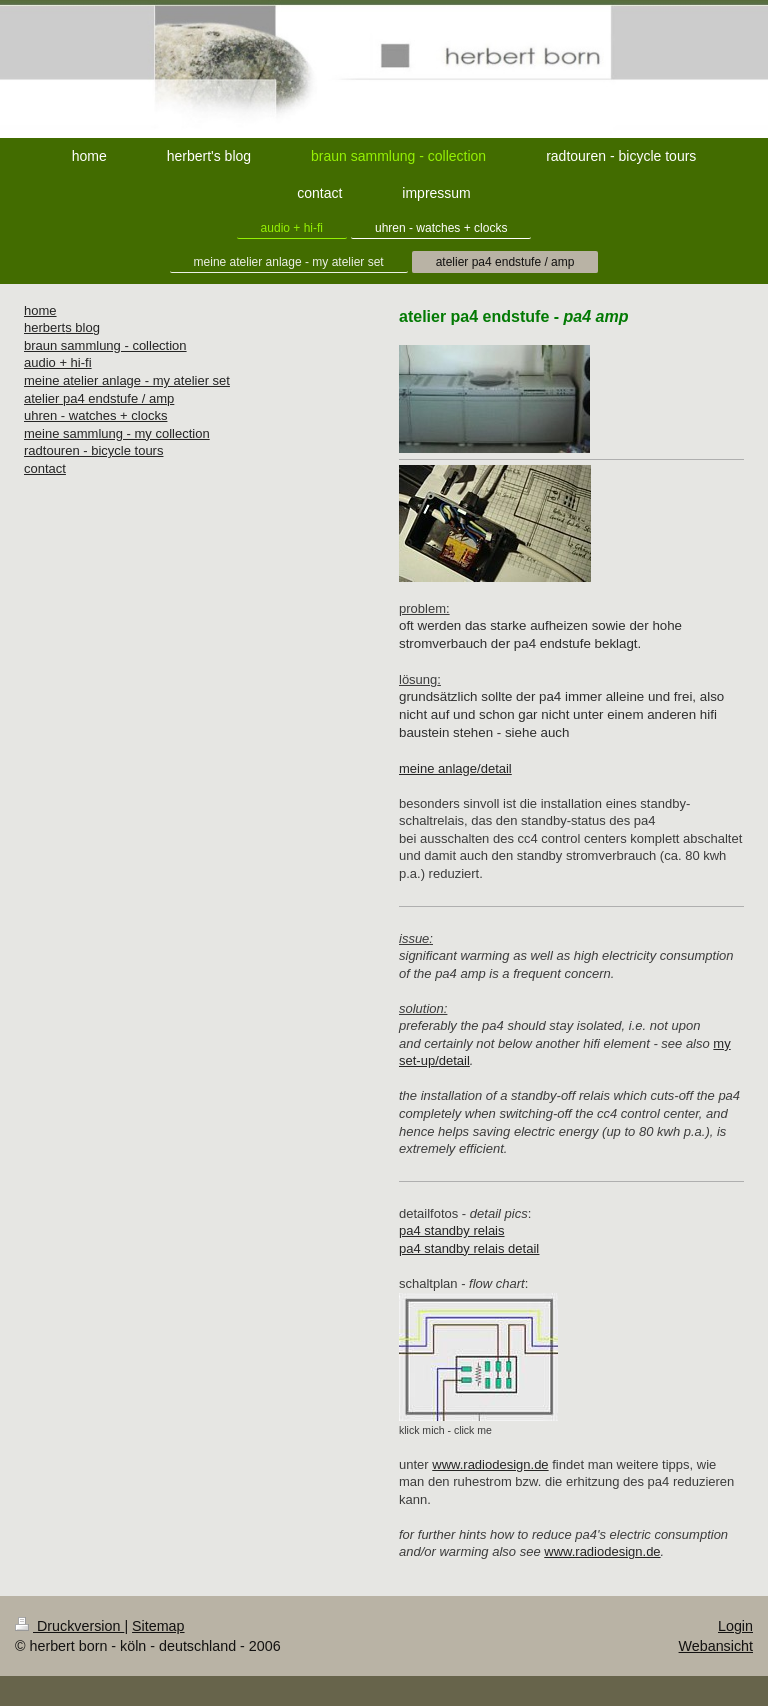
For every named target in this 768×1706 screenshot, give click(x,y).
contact (45, 468)
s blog (82, 327)
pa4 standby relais (452, 1230)
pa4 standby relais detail (469, 1248)
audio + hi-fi (58, 362)
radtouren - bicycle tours (93, 450)
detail (454, 1060)
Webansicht (716, 1646)
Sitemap (158, 1626)
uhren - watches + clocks (95, 415)
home (40, 310)
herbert (44, 327)
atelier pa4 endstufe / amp (99, 398)
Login (735, 1626)
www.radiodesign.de (490, 1464)
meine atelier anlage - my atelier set (127, 380)
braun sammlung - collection (105, 345)
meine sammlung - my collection (117, 433)
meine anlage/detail (455, 768)
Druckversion (69, 1626)
